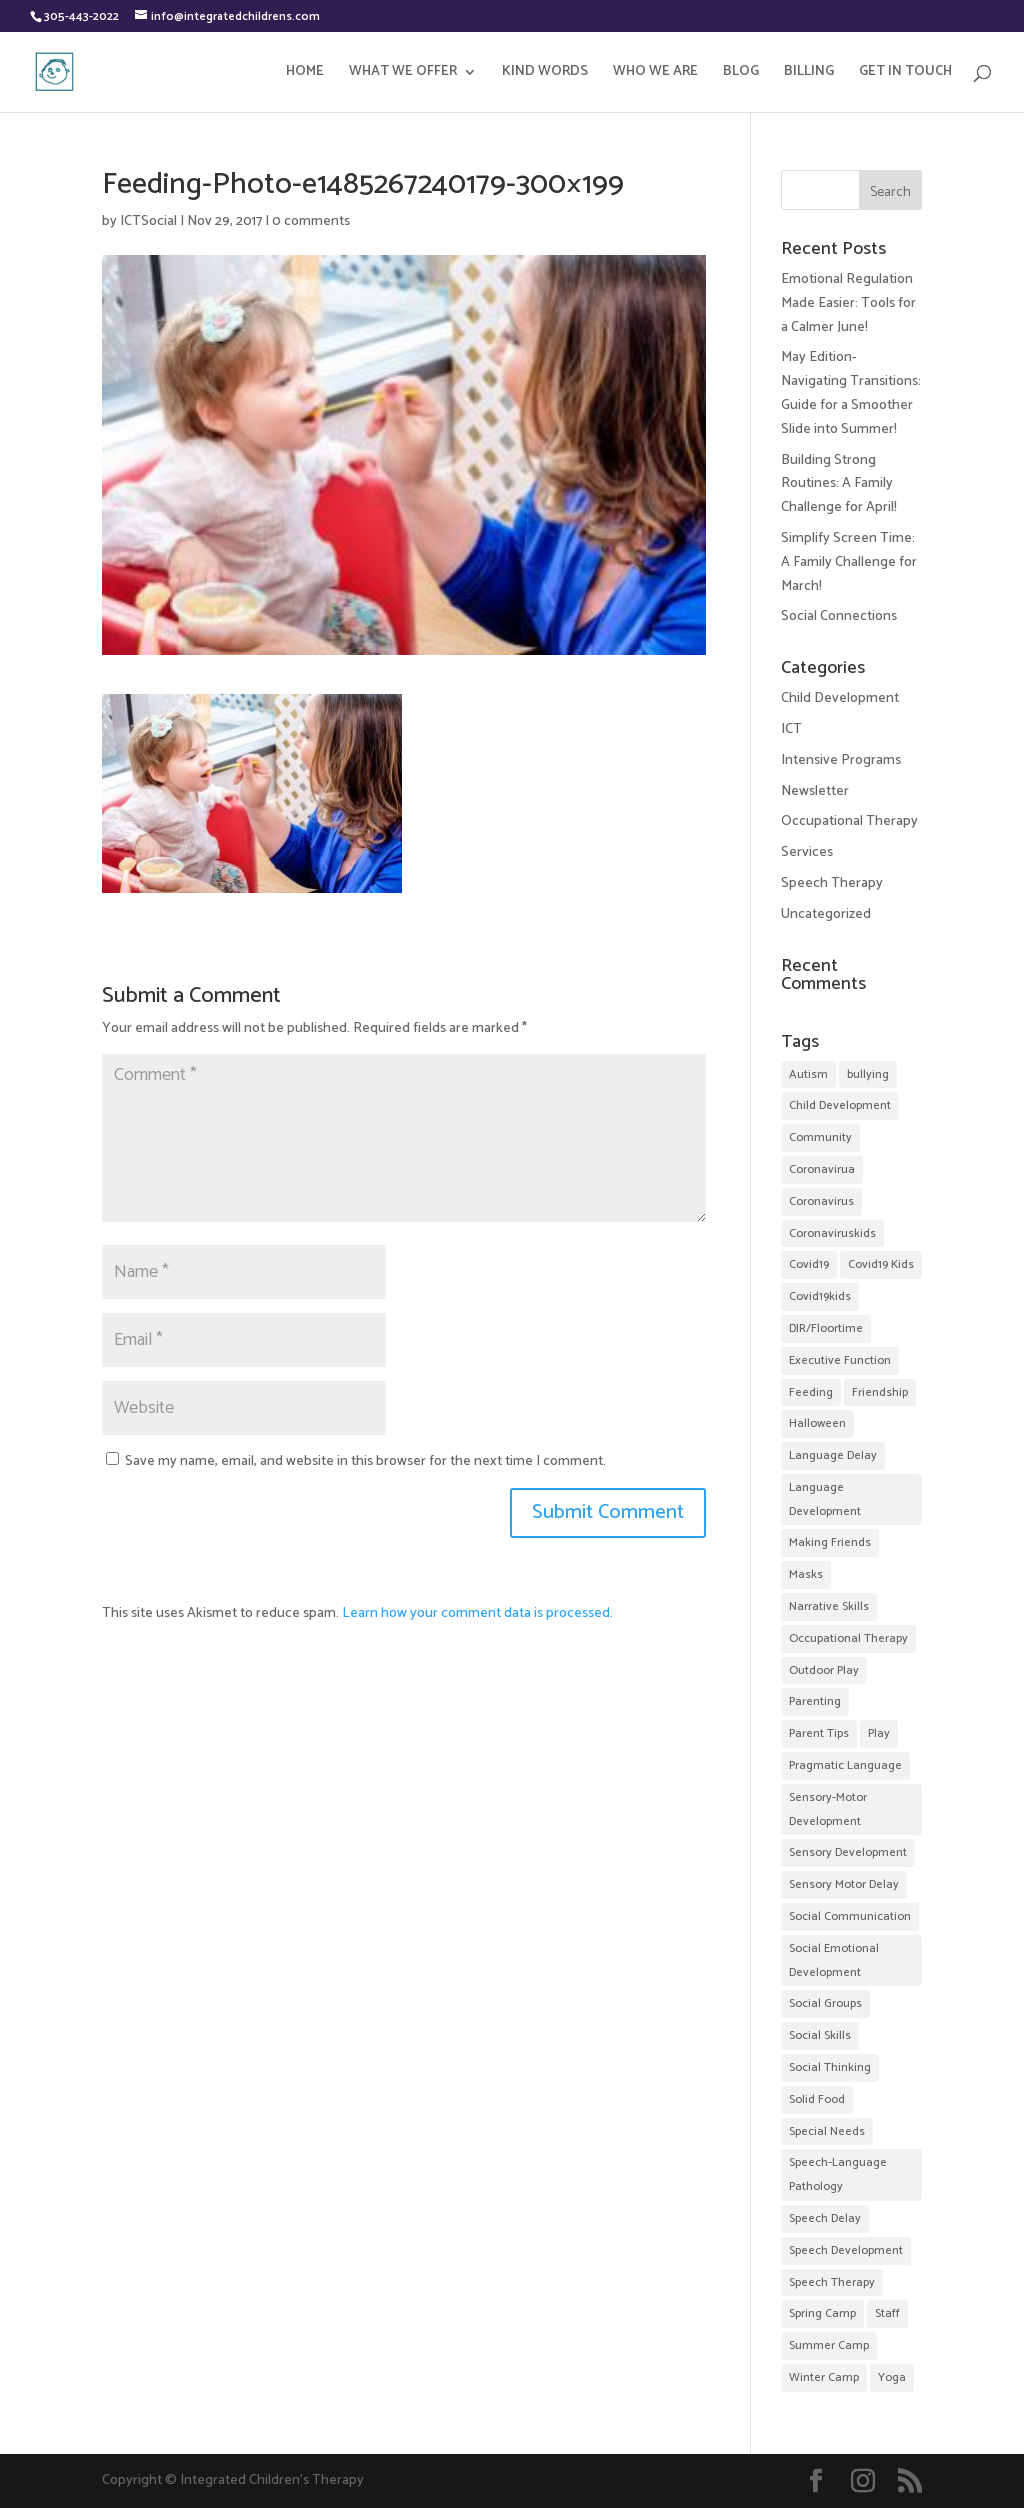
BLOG (741, 74)
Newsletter (815, 791)
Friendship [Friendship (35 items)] (880, 1392)
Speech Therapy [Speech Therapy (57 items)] (832, 2282)
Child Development (840, 698)
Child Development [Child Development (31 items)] (840, 1105)
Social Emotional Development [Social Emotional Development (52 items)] (834, 1960)
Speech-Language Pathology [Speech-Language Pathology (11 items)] (838, 2174)
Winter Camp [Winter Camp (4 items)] (824, 2377)
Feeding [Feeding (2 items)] (811, 1392)
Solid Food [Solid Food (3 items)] (817, 2099)
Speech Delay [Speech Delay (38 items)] (825, 2218)
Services (807, 852)
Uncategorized (826, 914)
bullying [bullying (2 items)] (868, 1074)
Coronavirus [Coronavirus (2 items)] (821, 1201)
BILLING (809, 74)
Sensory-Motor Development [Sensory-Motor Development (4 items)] (828, 1809)
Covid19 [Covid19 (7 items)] (809, 1264)
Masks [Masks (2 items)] (806, 1574)
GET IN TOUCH (905, 74)
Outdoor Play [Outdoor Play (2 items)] (824, 1670)
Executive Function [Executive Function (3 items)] (840, 1360)
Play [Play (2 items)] (879, 1733)
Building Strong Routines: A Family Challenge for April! (839, 484)
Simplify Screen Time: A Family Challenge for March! (849, 562)
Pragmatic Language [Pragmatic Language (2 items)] (845, 1765)
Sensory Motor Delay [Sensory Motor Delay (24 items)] (844, 1884)
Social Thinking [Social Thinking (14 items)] (830, 2067)
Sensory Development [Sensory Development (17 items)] (848, 1852)
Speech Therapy (832, 883)
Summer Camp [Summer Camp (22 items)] (829, 2345)
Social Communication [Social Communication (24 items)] (850, 1916)
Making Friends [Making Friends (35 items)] (830, 1542)
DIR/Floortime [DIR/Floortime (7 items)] (826, 1328)
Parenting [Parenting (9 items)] (815, 1701)
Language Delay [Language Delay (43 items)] (833, 1455)
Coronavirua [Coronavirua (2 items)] (822, 1169)
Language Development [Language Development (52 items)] (825, 1499)
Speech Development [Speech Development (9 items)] (846, 2250)
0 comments (311, 221)
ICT (791, 729)
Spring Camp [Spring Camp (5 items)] (822, 2313)
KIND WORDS (545, 74)
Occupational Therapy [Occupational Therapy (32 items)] (848, 1638)
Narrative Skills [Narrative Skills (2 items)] (829, 1606)
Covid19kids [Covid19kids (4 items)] (820, 1296)
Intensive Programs (841, 760)
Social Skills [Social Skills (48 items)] (820, 2035)
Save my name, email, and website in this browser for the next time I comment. (365, 1461)
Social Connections (839, 616)
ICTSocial (148, 221)
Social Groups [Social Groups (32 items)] (825, 2003)
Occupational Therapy (849, 821)
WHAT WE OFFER (403, 74)
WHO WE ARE (655, 74)
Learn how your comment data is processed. (477, 1613)
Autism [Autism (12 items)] (808, 1074)
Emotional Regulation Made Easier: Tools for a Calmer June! (848, 303)
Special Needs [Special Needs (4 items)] (827, 2131)
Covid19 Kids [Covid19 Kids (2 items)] (881, 1264)
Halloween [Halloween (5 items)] (817, 1423)
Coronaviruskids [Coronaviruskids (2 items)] (832, 1233)
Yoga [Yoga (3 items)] (892, 2377)
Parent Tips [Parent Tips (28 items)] (819, 1733)
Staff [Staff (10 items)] (887, 2313)
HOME (305, 74)
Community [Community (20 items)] (820, 1137)
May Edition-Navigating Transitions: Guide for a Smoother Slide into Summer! (851, 393)
